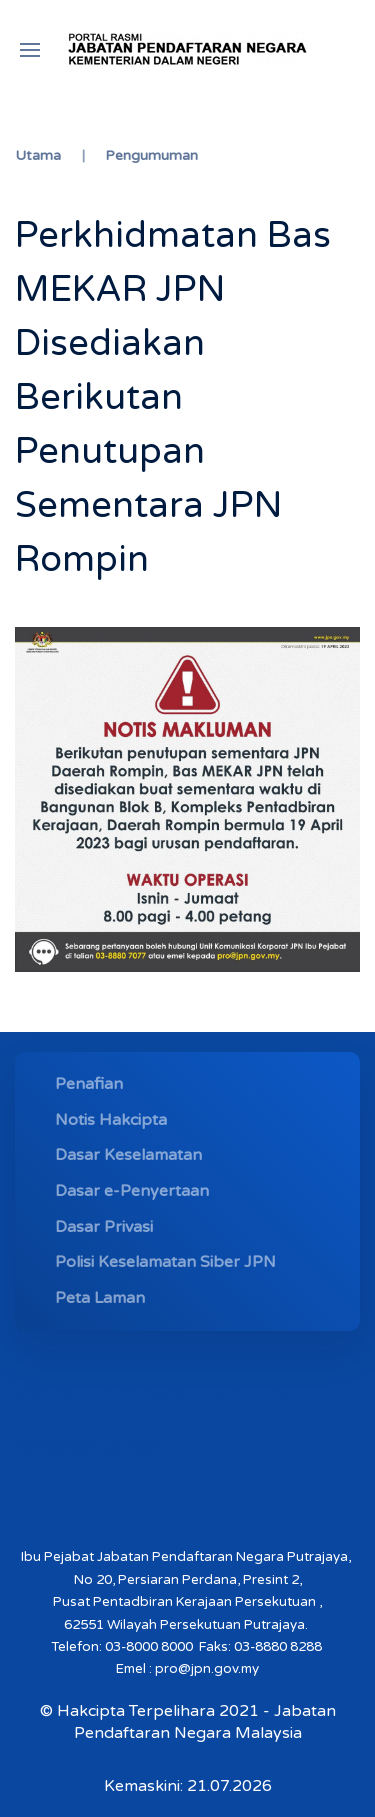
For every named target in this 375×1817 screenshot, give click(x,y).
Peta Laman (100, 1298)
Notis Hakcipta (111, 1120)
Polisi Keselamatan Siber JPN (165, 1262)
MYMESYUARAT (89, 1448)
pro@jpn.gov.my (207, 1669)
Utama (38, 155)
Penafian (89, 1084)
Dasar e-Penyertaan (132, 1191)
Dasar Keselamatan (128, 1155)
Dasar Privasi (104, 1227)
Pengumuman (151, 155)
